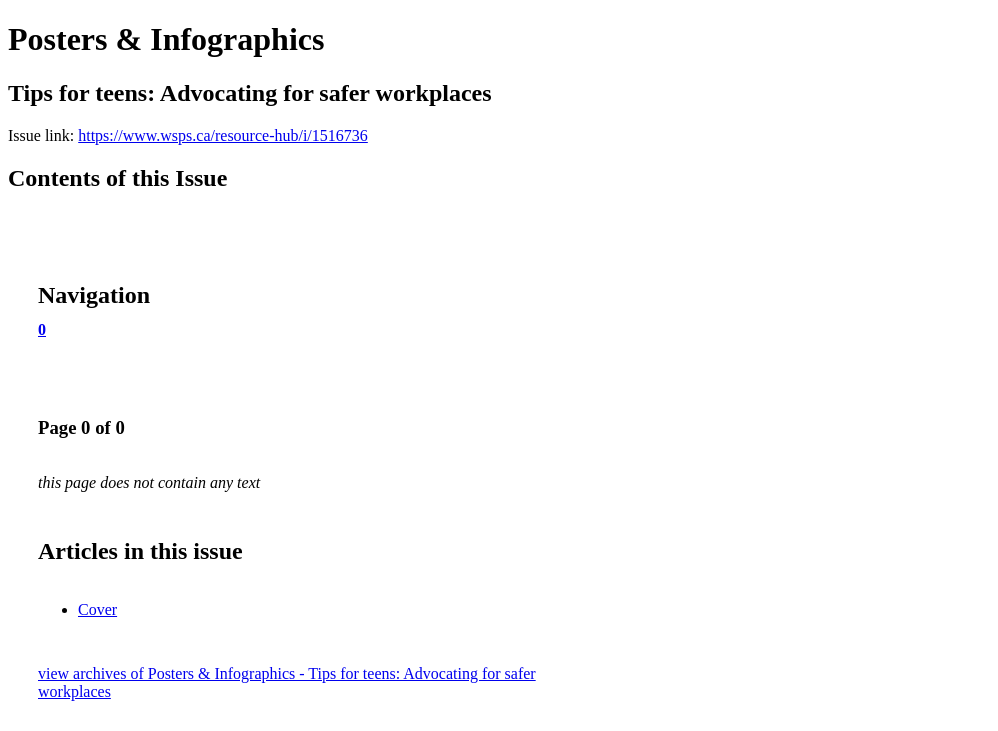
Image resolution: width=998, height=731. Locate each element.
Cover (97, 609)
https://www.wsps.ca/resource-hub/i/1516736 (223, 135)
